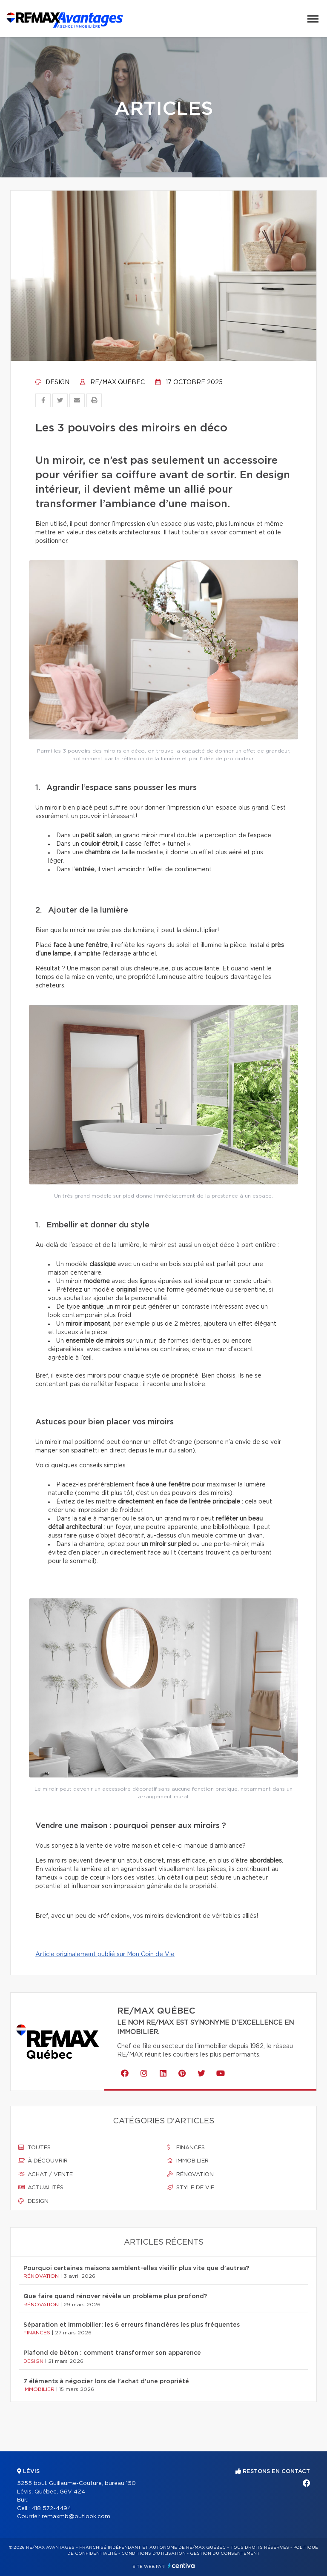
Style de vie (190, 2188)
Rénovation (190, 2174)
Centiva (181, 2565)
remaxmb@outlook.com (76, 2516)
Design (52, 382)
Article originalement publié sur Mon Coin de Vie (105, 1954)
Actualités (40, 2188)
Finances (186, 2148)
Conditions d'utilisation (153, 2553)
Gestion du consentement (225, 2553)
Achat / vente (45, 2174)
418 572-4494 (51, 2508)
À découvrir (43, 2161)
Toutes (34, 2148)
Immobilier (188, 2161)
